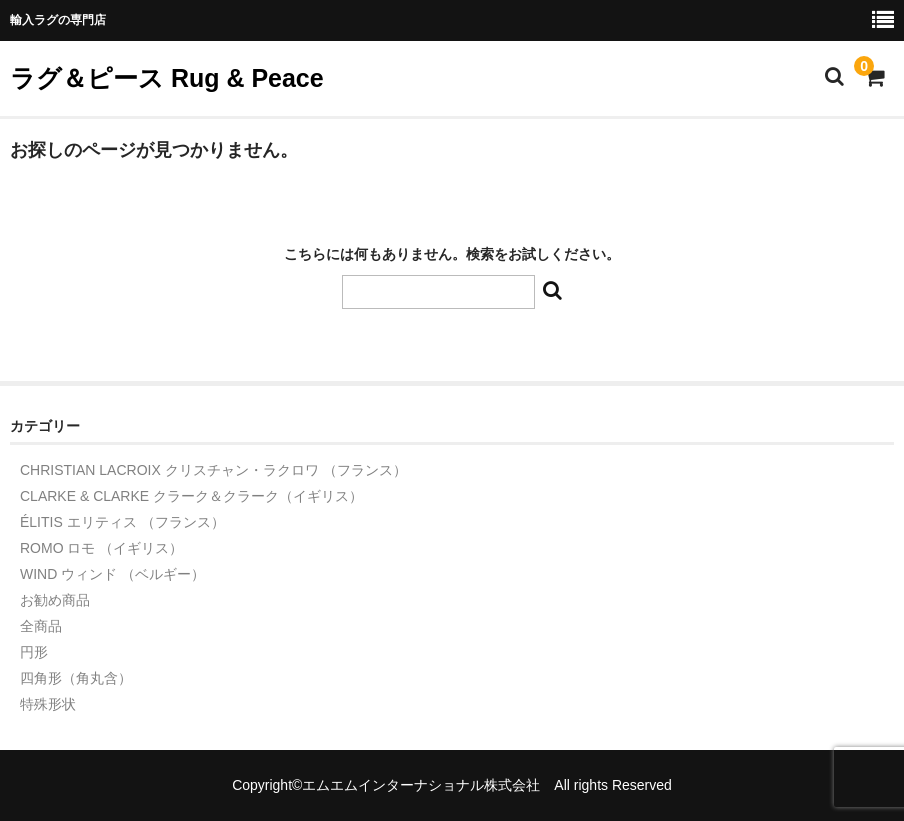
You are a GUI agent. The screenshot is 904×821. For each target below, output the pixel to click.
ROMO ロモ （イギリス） (101, 548)
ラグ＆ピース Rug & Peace (167, 78)
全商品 (41, 626)
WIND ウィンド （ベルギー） (112, 574)
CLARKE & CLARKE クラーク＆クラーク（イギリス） (191, 496)
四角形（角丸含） (76, 678)
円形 (34, 652)
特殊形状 (48, 704)
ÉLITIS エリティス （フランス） (122, 522)
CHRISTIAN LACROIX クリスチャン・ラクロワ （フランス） (213, 470)
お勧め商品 (55, 600)
